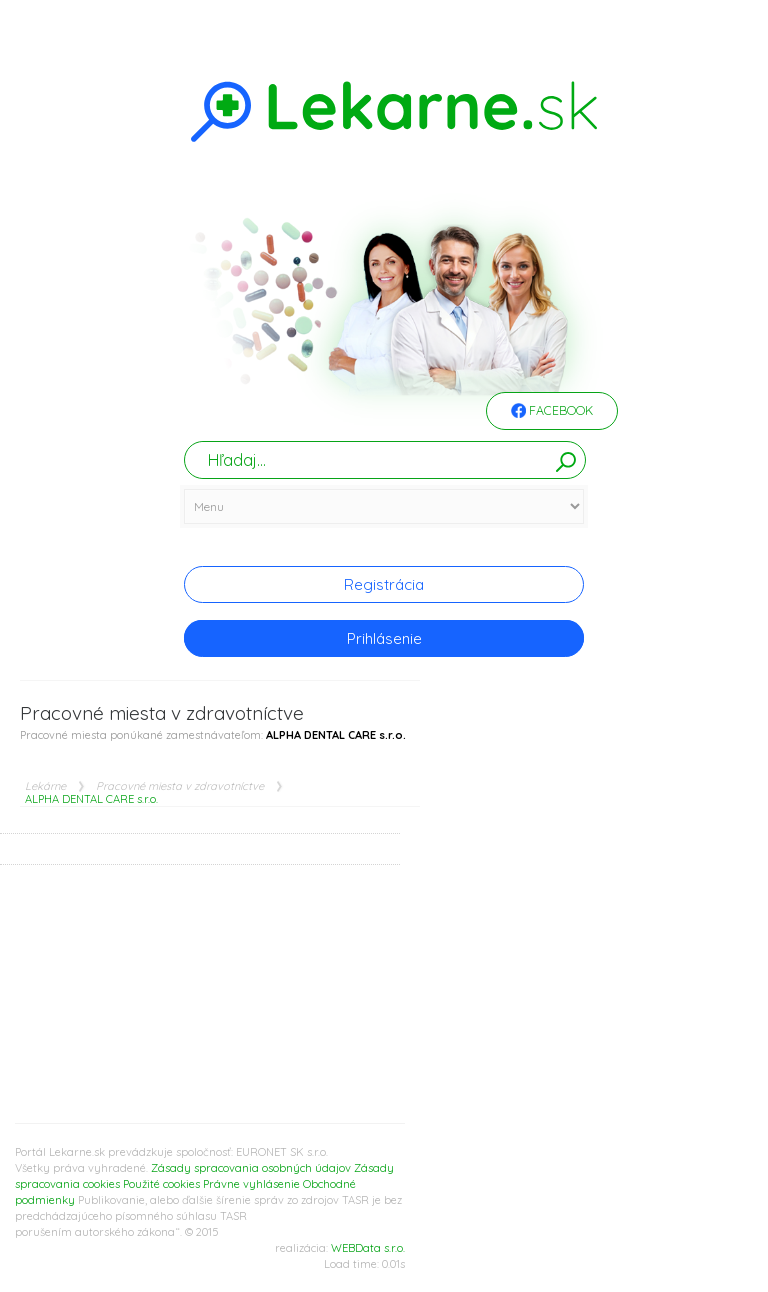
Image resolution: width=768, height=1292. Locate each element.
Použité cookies (161, 1184)
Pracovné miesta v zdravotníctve (180, 786)
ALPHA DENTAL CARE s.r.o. (91, 799)
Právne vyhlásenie (251, 1184)
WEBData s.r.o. (368, 1248)
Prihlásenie (384, 638)
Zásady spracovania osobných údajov (251, 1168)
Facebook (552, 412)
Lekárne (45, 786)
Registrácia (384, 584)
